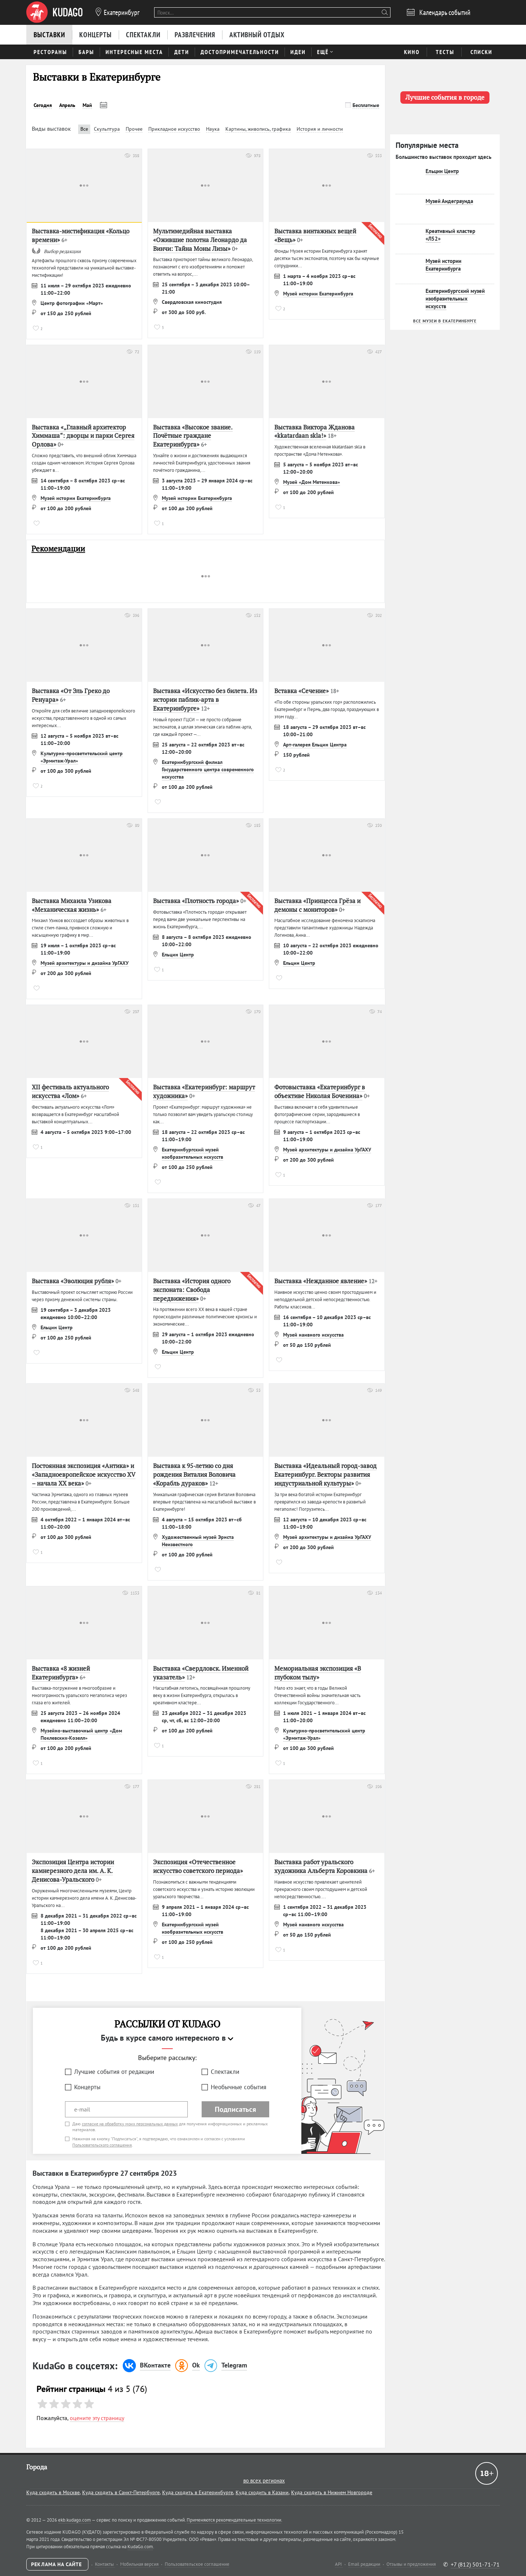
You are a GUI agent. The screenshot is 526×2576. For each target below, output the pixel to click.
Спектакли (225, 2072)
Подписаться (235, 2109)
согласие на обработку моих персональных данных (130, 2123)
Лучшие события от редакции (114, 2072)
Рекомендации (58, 549)
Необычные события (238, 2087)
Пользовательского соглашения (102, 2145)
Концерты (87, 2087)
